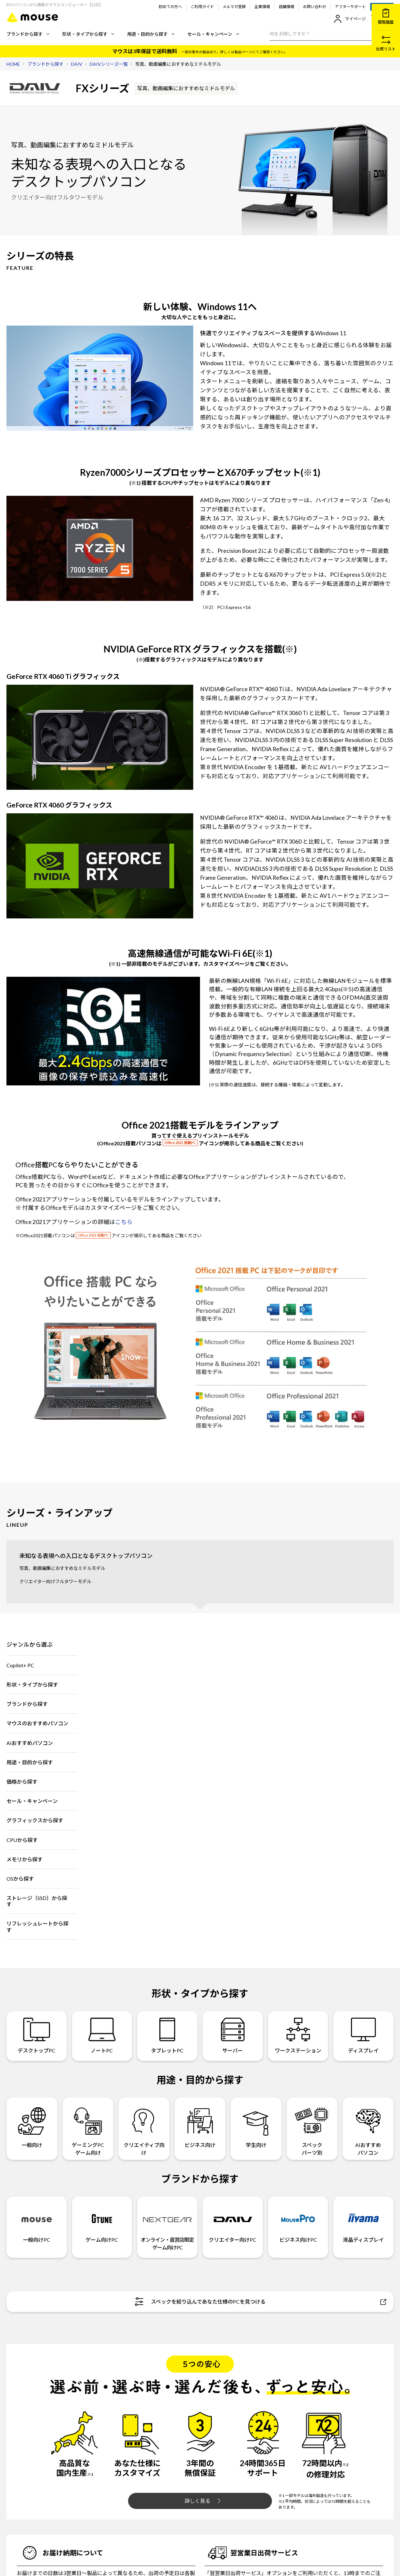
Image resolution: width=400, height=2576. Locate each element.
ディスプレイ (363, 2035)
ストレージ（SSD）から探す (36, 1901)
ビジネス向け (200, 2124)
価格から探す (21, 1781)
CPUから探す (22, 1840)
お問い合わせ (314, 6)
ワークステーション (298, 2035)
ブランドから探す (27, 34)
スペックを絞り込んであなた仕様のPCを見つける (260, 2301)
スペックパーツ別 (312, 2128)
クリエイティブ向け (144, 2128)
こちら (124, 1222)
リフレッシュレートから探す (37, 1926)
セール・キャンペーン (213, 34)
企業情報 (262, 6)
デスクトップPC (36, 2035)
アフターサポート (350, 6)
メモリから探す (24, 1859)
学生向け (256, 2124)
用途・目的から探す (151, 34)
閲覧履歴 (386, 16)
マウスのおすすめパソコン (37, 1723)
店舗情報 (286, 6)
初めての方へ (170, 6)
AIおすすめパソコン (29, 1743)
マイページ (350, 19)
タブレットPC (167, 2035)
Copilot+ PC (20, 1665)
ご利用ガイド (202, 6)
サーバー (233, 2035)
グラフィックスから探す (34, 1820)
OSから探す (20, 1879)
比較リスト (385, 43)
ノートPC (101, 2035)
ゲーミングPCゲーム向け (88, 2128)
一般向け (32, 2124)
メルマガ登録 (234, 6)
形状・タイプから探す (88, 34)
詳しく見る (203, 2501)
